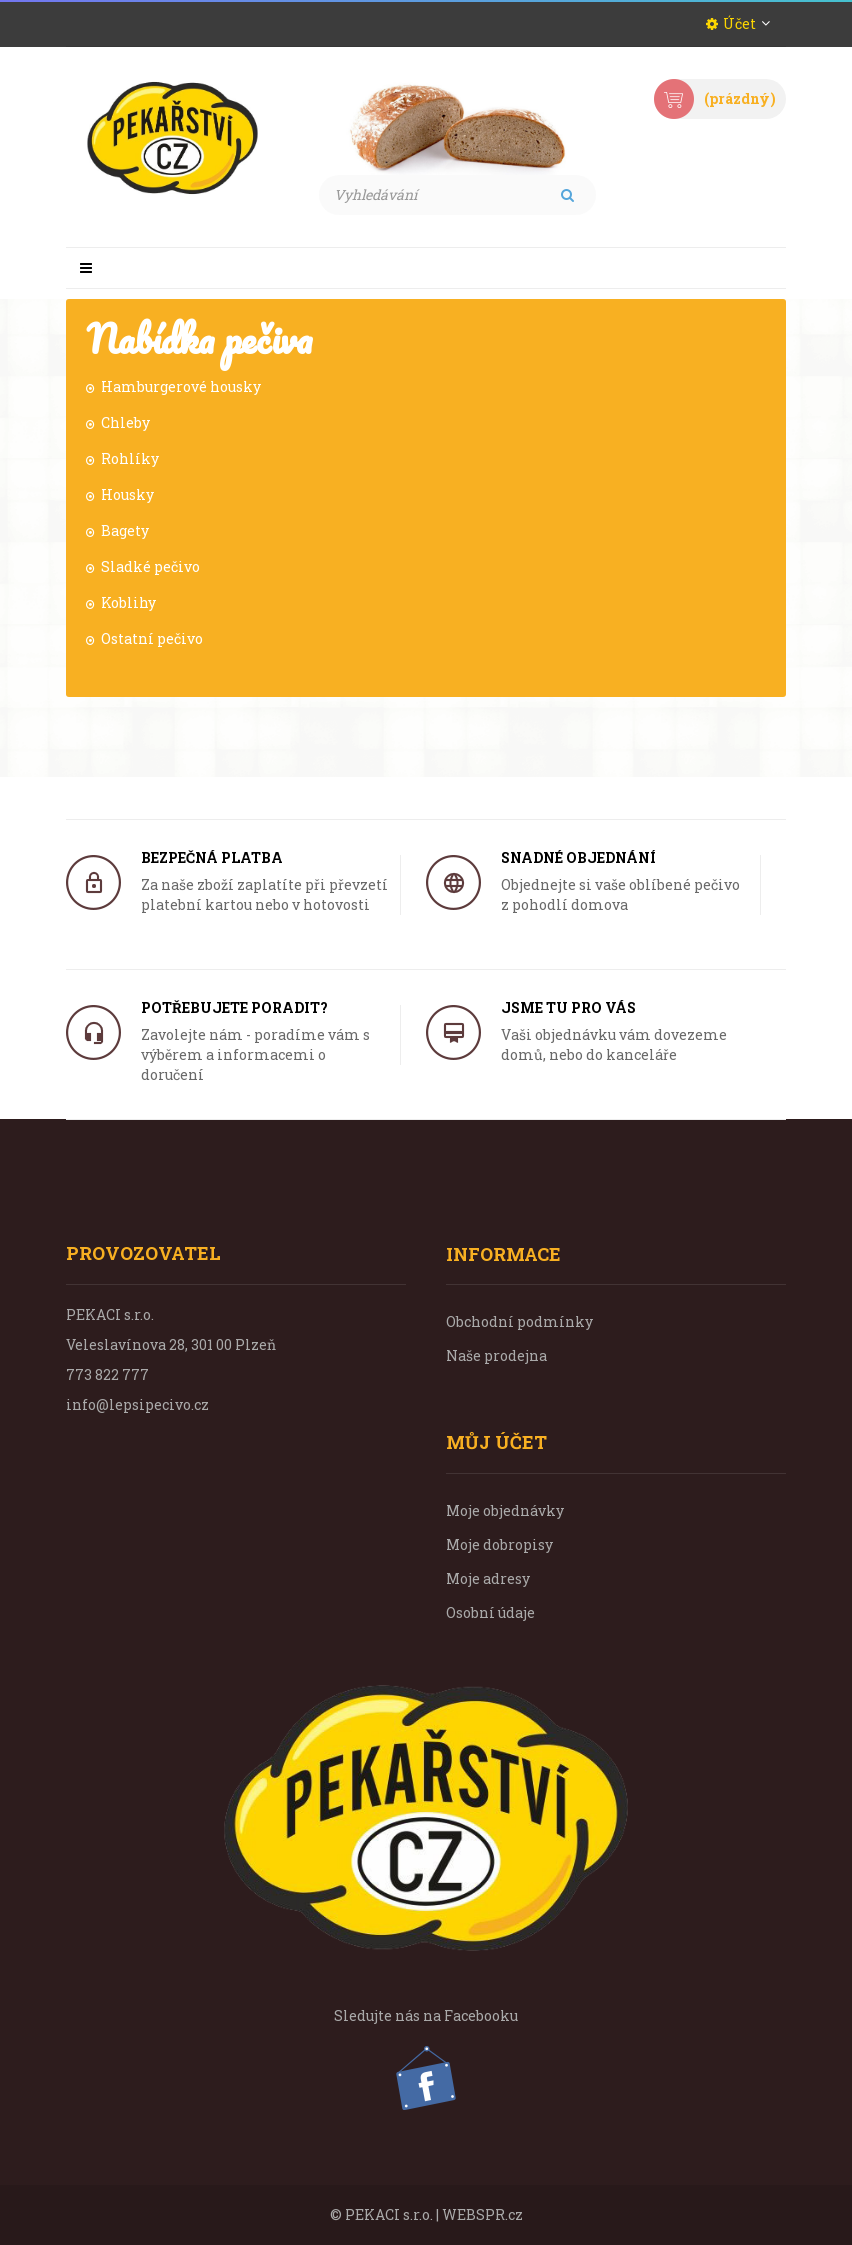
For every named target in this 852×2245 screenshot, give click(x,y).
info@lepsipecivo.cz (137, 1404)
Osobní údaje (490, 1612)
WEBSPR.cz (482, 2214)
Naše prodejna (496, 1355)
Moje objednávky (505, 1510)
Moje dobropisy (499, 1544)
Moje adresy (488, 1578)
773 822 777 (107, 1374)
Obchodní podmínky (519, 1321)
